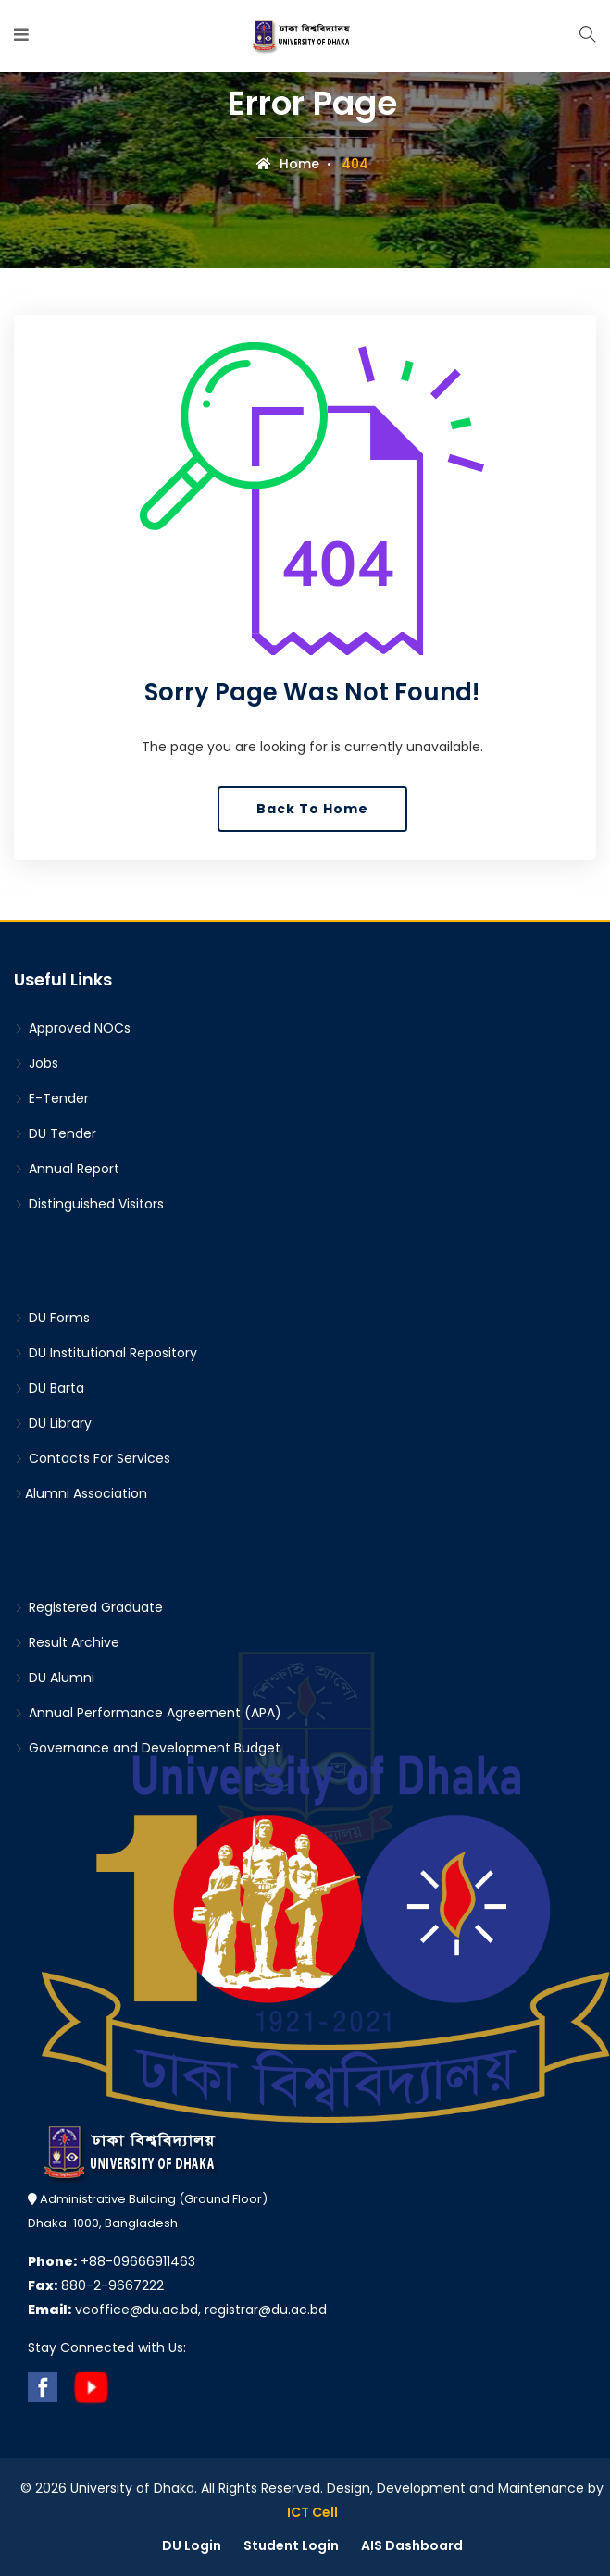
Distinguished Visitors (89, 1204)
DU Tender (55, 1133)
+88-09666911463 (111, 2261)
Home (287, 164)
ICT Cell (312, 2512)
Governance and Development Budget (147, 1748)
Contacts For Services (92, 1458)
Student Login (291, 2545)
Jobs (36, 1063)
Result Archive (66, 1642)
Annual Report (66, 1168)
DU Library (53, 1423)
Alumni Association (80, 1493)
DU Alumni (54, 1677)
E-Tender (51, 1098)
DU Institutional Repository (105, 1353)
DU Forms (52, 1317)
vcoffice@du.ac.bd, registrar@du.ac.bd (177, 2309)
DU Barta (49, 1388)
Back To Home (312, 808)
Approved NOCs (72, 1028)
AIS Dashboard (412, 2545)
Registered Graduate (88, 1607)
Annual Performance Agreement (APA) (147, 1712)
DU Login (191, 2545)
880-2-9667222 (96, 2285)
